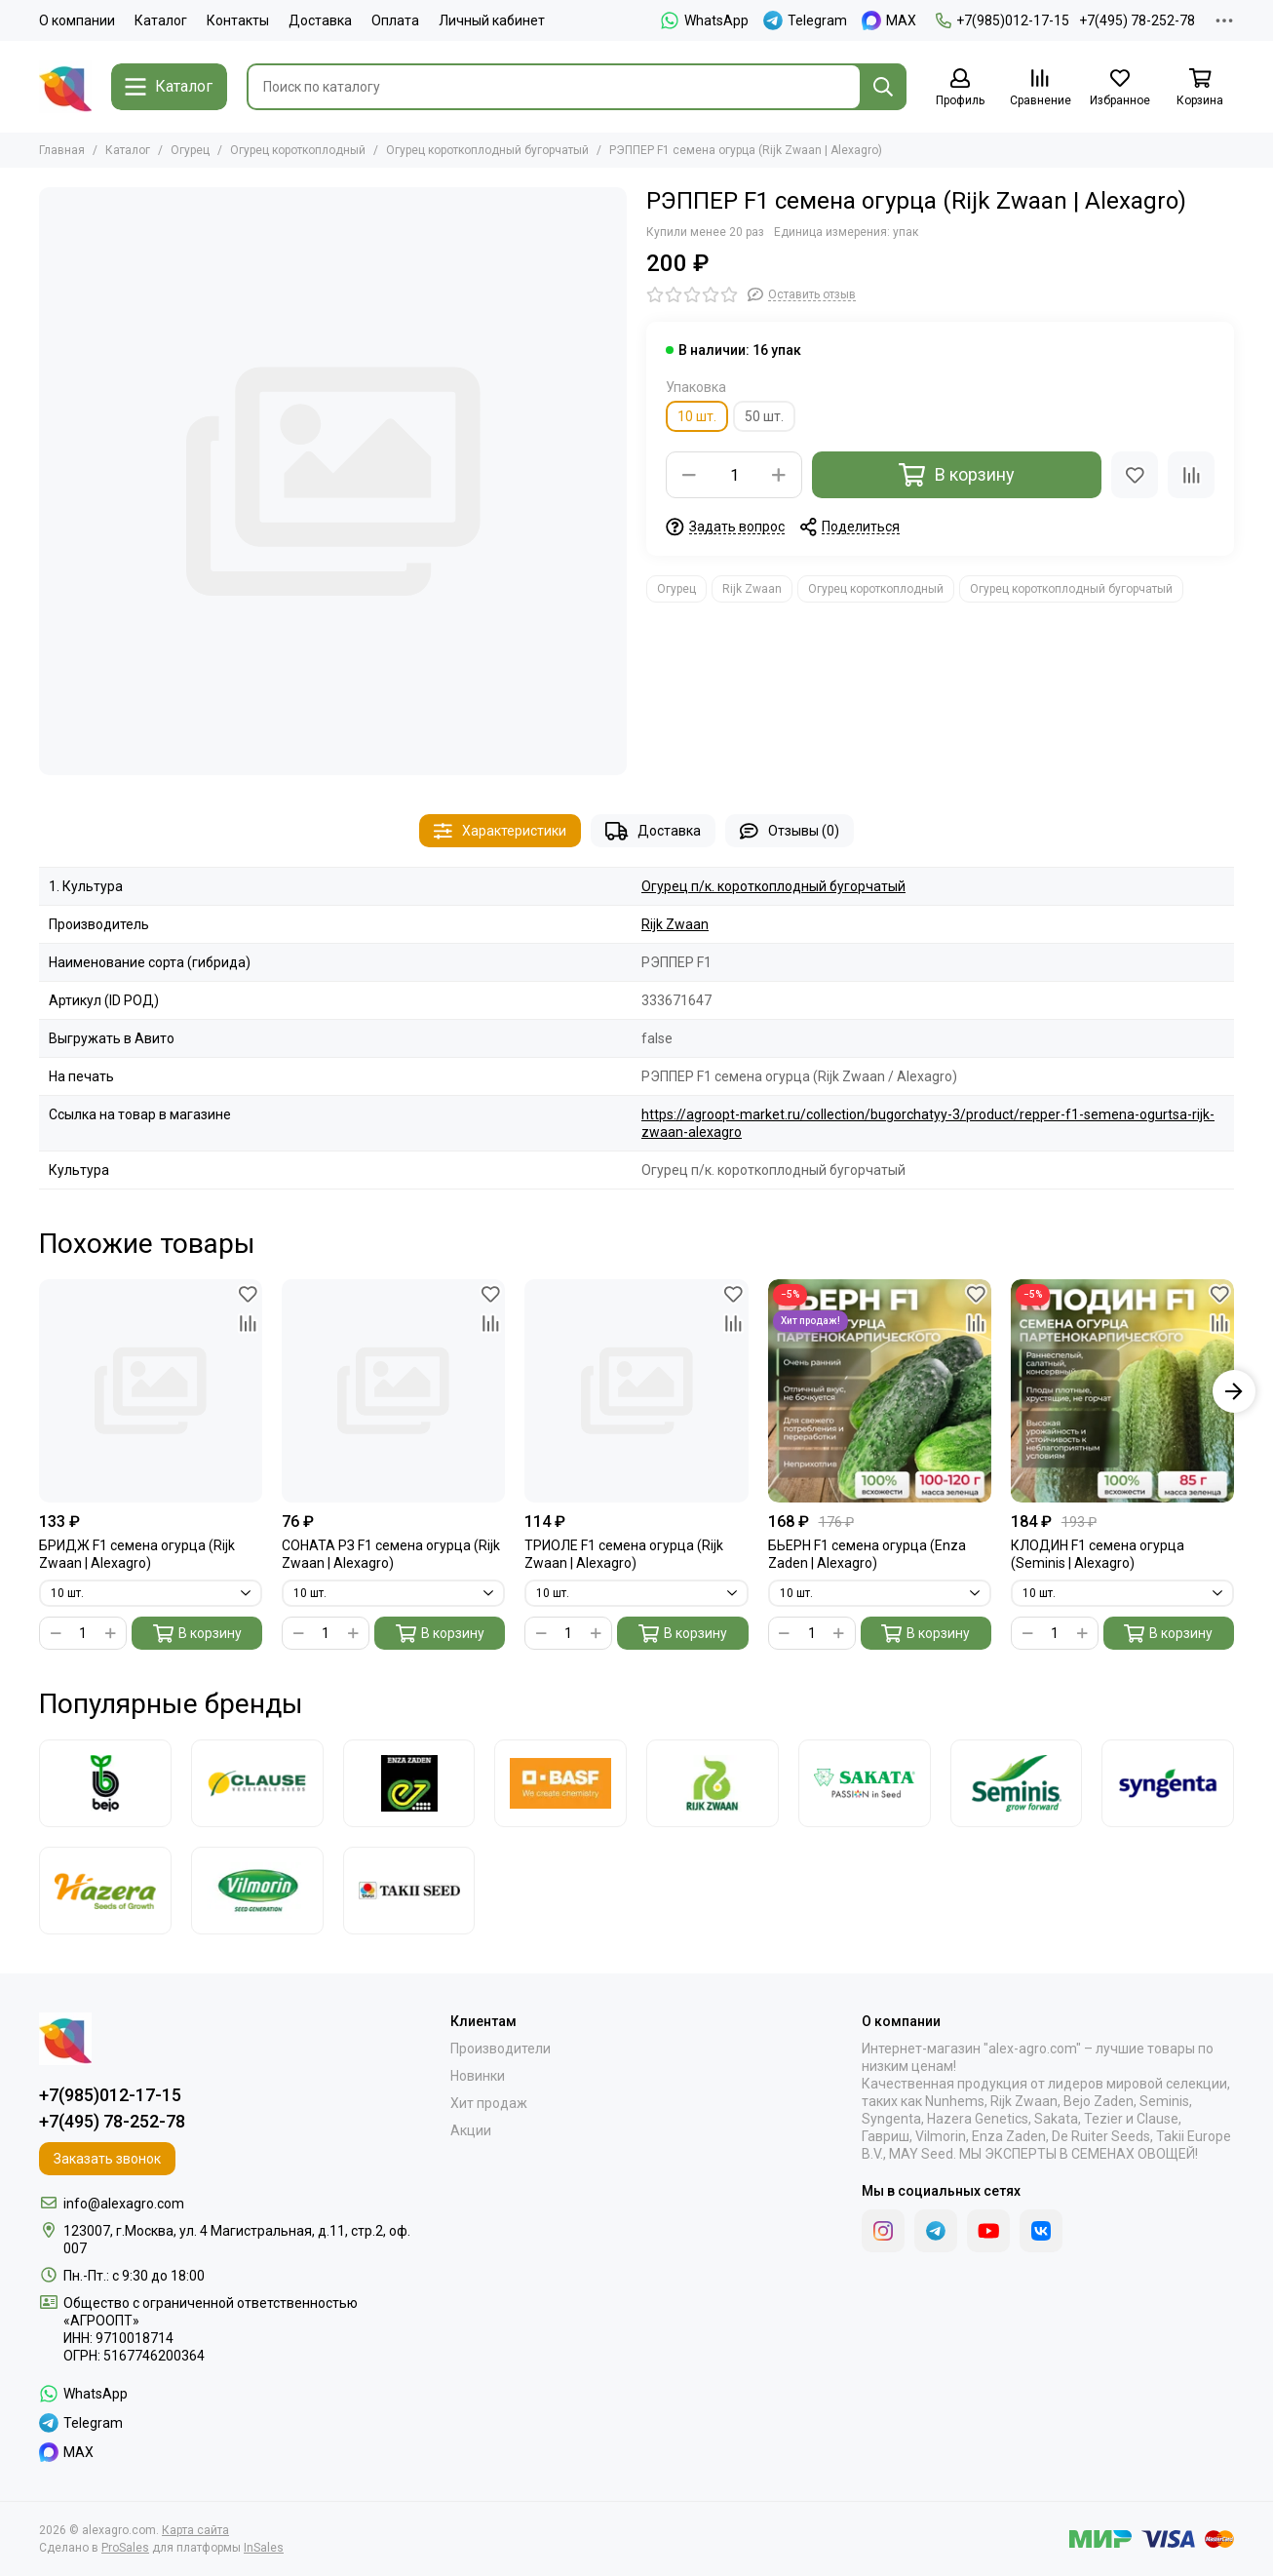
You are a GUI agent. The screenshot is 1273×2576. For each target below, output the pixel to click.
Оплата (395, 20)
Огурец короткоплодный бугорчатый (487, 150)
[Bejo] (105, 1783)
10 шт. (696, 416)
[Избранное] (1120, 88)
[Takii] (409, 1890)
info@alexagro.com (123, 2203)
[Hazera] (105, 1890)
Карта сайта (195, 2530)
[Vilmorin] (257, 1890)
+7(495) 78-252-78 (1137, 20)
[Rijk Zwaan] (712, 1783)
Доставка (320, 20)
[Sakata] (864, 1783)
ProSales (125, 2548)
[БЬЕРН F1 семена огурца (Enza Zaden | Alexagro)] (879, 1391)
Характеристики (500, 831)
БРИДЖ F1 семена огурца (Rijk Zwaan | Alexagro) (137, 1554)
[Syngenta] (1167, 1783)
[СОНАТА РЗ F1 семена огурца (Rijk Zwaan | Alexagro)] (393, 1391)
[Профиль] (960, 88)
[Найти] (883, 86)
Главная (62, 150)
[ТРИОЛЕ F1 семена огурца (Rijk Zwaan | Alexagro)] (636, 1391)
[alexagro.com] (65, 86)
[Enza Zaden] (409, 1783)
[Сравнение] (1040, 88)
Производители (500, 2048)
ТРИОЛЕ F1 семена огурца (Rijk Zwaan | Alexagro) (623, 1554)
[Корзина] (1200, 88)
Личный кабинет (492, 20)
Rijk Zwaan (752, 589)
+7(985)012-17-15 (1002, 20)
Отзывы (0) (789, 831)
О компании (77, 20)
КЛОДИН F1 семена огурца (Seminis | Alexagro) (1097, 1554)
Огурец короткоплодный (298, 150)
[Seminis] (1016, 1783)
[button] (1234, 1391)
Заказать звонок (107, 2158)
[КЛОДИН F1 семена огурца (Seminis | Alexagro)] (1122, 1391)
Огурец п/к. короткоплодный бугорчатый (773, 886)
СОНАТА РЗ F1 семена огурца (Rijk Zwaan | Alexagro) (391, 1554)
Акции (470, 2130)
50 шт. (764, 416)
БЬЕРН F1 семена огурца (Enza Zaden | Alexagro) (867, 1554)
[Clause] (257, 1783)
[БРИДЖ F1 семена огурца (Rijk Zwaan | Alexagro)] (150, 1391)
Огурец (190, 150)
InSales (264, 2548)
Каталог (161, 20)
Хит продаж (488, 2103)
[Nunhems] (560, 1783)
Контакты (238, 20)
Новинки (477, 2076)
